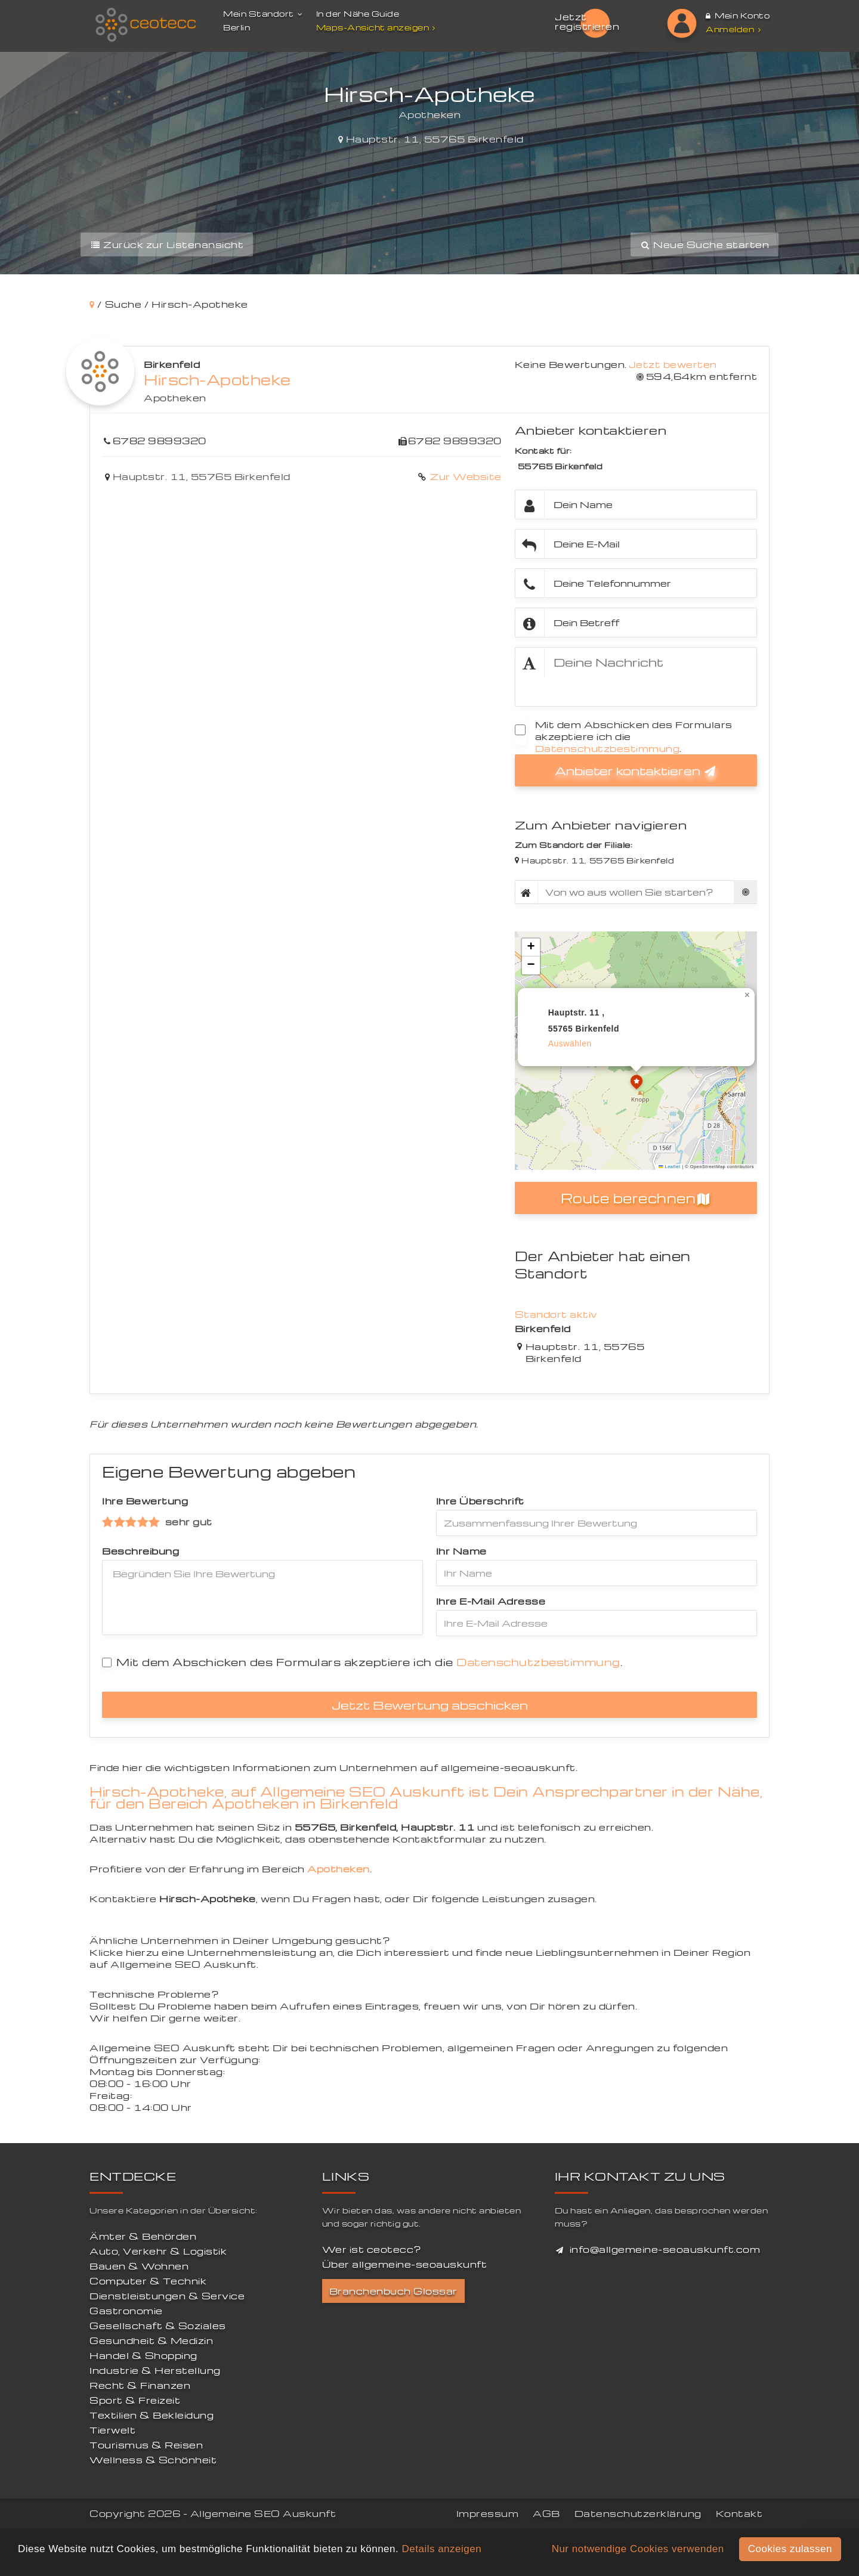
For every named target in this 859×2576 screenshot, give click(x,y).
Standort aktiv (556, 1314)
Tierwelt (112, 2430)
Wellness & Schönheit (153, 2460)
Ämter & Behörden (142, 2236)
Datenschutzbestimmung (607, 748)
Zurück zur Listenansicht (166, 244)
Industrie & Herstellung (155, 2370)
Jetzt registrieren (587, 21)
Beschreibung (140, 1551)
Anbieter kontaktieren (636, 770)
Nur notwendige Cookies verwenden (638, 2549)
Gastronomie (126, 2311)
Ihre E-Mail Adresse (491, 1601)
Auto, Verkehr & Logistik (158, 2251)
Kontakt (739, 2513)
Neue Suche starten (704, 244)
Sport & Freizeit (134, 2400)
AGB (546, 2513)
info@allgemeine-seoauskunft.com (665, 2249)
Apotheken (175, 398)
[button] (636, 1083)
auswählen (570, 1043)
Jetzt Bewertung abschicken (430, 1705)
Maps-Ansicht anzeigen (377, 27)
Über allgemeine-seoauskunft (404, 2264)
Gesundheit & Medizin (151, 2340)
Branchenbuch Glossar (393, 2291)
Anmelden (733, 29)
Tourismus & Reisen (146, 2445)
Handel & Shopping (143, 2355)
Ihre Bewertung (145, 1501)
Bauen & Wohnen (139, 2266)
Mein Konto (738, 15)
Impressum (487, 2513)
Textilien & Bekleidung (151, 2415)
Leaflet (669, 1166)
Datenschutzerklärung (638, 2513)
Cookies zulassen (790, 2549)
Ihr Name (461, 1551)
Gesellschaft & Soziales (157, 2326)
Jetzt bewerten (673, 364)
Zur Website (465, 476)
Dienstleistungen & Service (167, 2296)
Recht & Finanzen (139, 2385)
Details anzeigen (441, 2549)
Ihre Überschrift (480, 1501)
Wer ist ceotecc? (372, 2249)
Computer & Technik (147, 2281)
